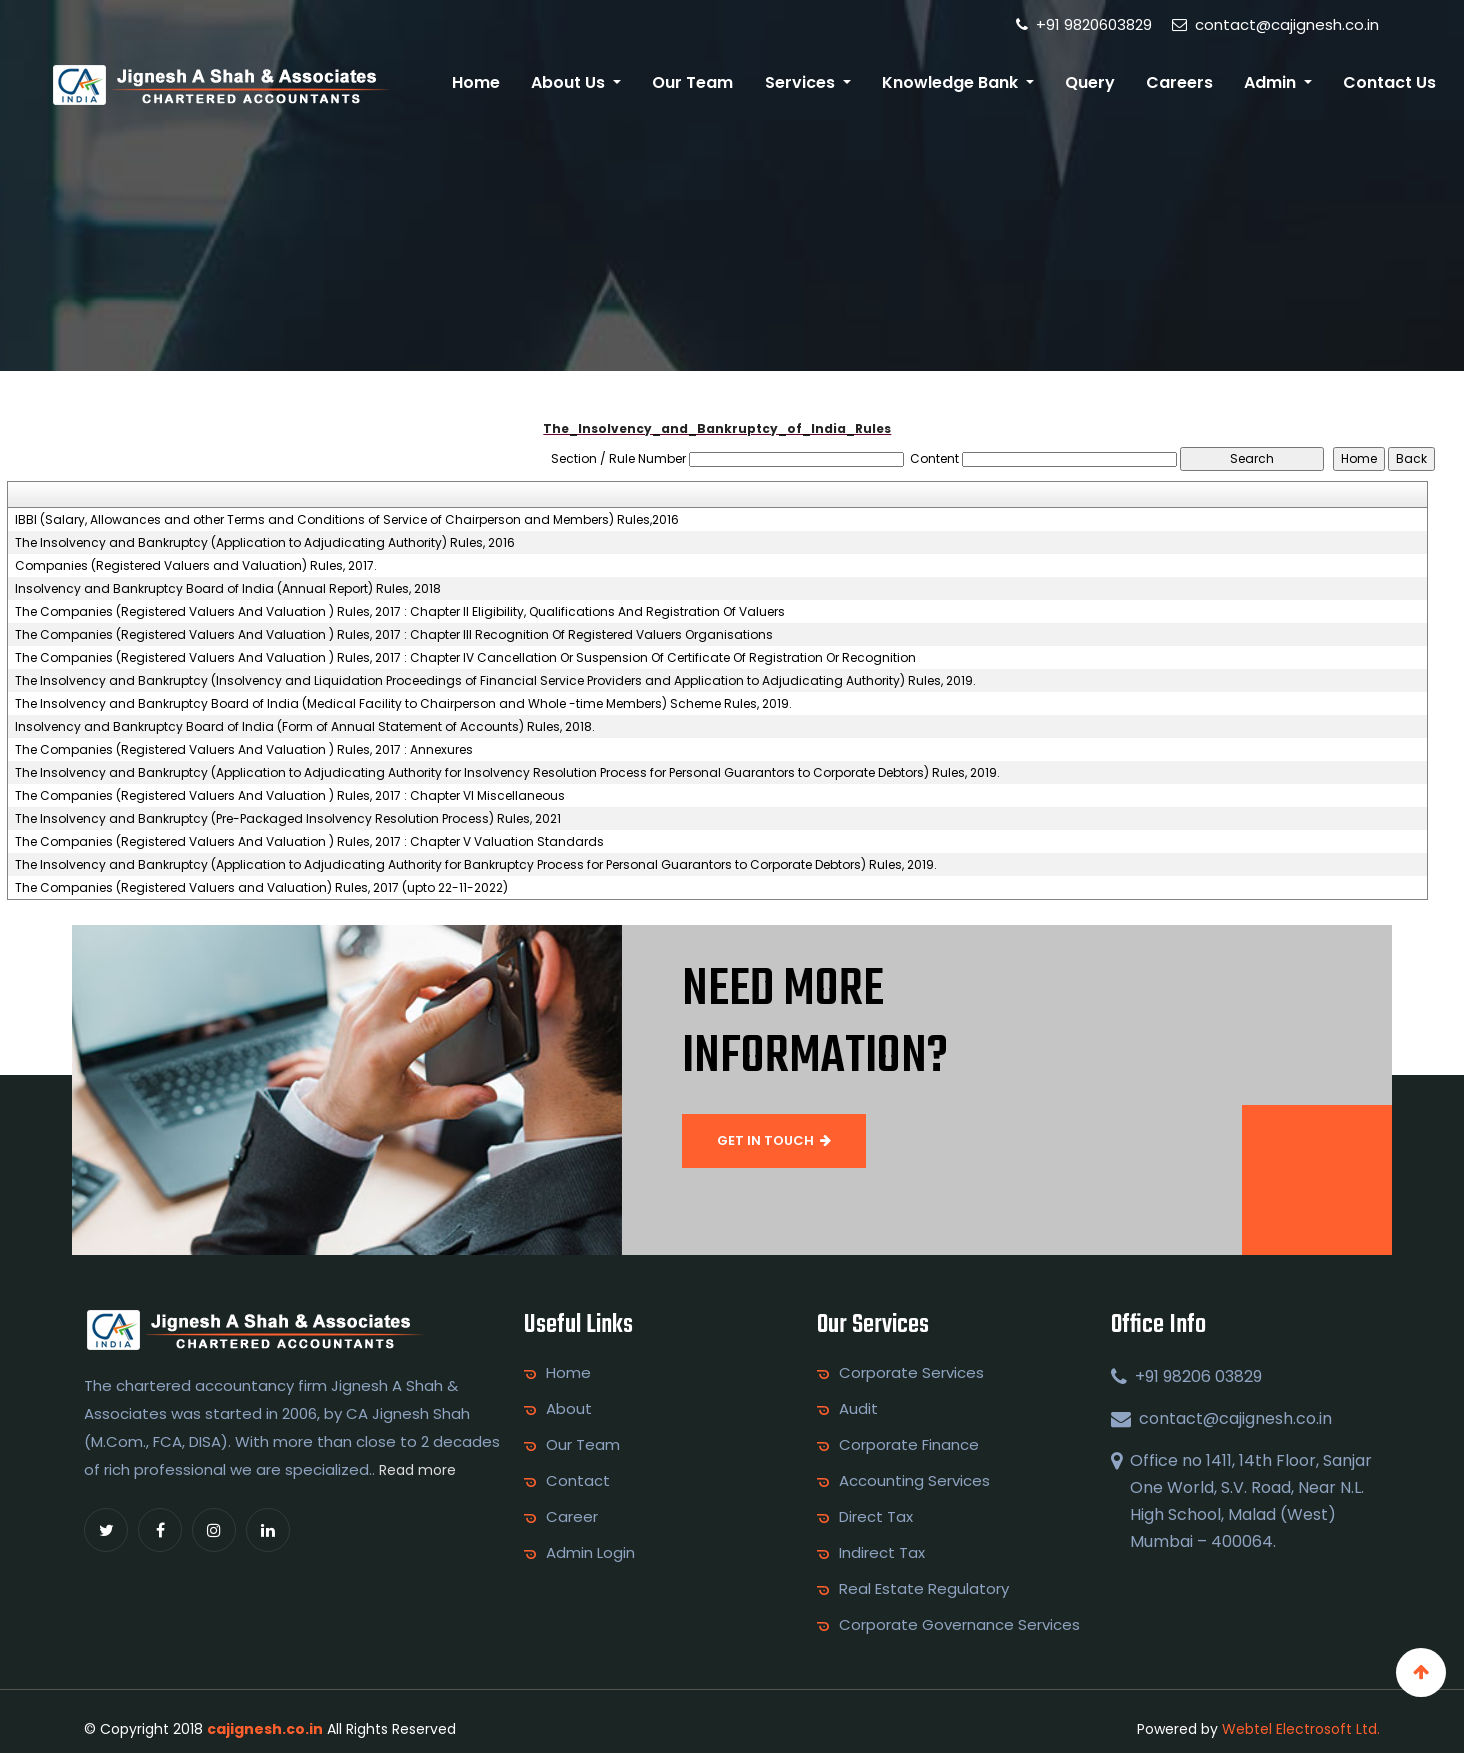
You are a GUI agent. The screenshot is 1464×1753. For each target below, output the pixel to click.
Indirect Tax (882, 1553)
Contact (578, 1481)
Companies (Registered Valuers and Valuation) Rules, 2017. (196, 566)
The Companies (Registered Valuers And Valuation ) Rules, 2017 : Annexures (244, 750)
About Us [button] (570, 82)
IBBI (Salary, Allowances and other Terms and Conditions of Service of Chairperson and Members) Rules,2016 (347, 520)
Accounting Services (914, 1481)
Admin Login (590, 1553)
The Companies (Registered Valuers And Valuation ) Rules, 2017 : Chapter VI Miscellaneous (290, 796)
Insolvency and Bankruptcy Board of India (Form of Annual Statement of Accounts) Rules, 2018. (305, 727)
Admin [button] (1272, 82)
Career (572, 1517)
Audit (858, 1409)
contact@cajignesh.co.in (1275, 24)
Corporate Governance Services (959, 1625)
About (569, 1409)
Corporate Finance (909, 1445)
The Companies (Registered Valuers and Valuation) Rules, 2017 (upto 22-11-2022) (261, 888)
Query (1090, 82)
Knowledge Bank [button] (952, 82)
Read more (417, 1470)
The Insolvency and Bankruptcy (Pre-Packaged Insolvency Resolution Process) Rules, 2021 (288, 819)
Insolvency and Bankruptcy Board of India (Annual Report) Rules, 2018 (228, 589)
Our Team (692, 82)
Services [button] (802, 82)
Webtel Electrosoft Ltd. (1301, 1729)
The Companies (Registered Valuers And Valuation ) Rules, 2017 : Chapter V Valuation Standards (309, 842)
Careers (1179, 82)
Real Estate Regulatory (924, 1589)
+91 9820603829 (1084, 24)
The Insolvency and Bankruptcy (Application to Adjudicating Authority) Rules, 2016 (265, 543)
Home (476, 82)
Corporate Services (911, 1373)
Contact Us (1389, 82)
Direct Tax (876, 1517)
